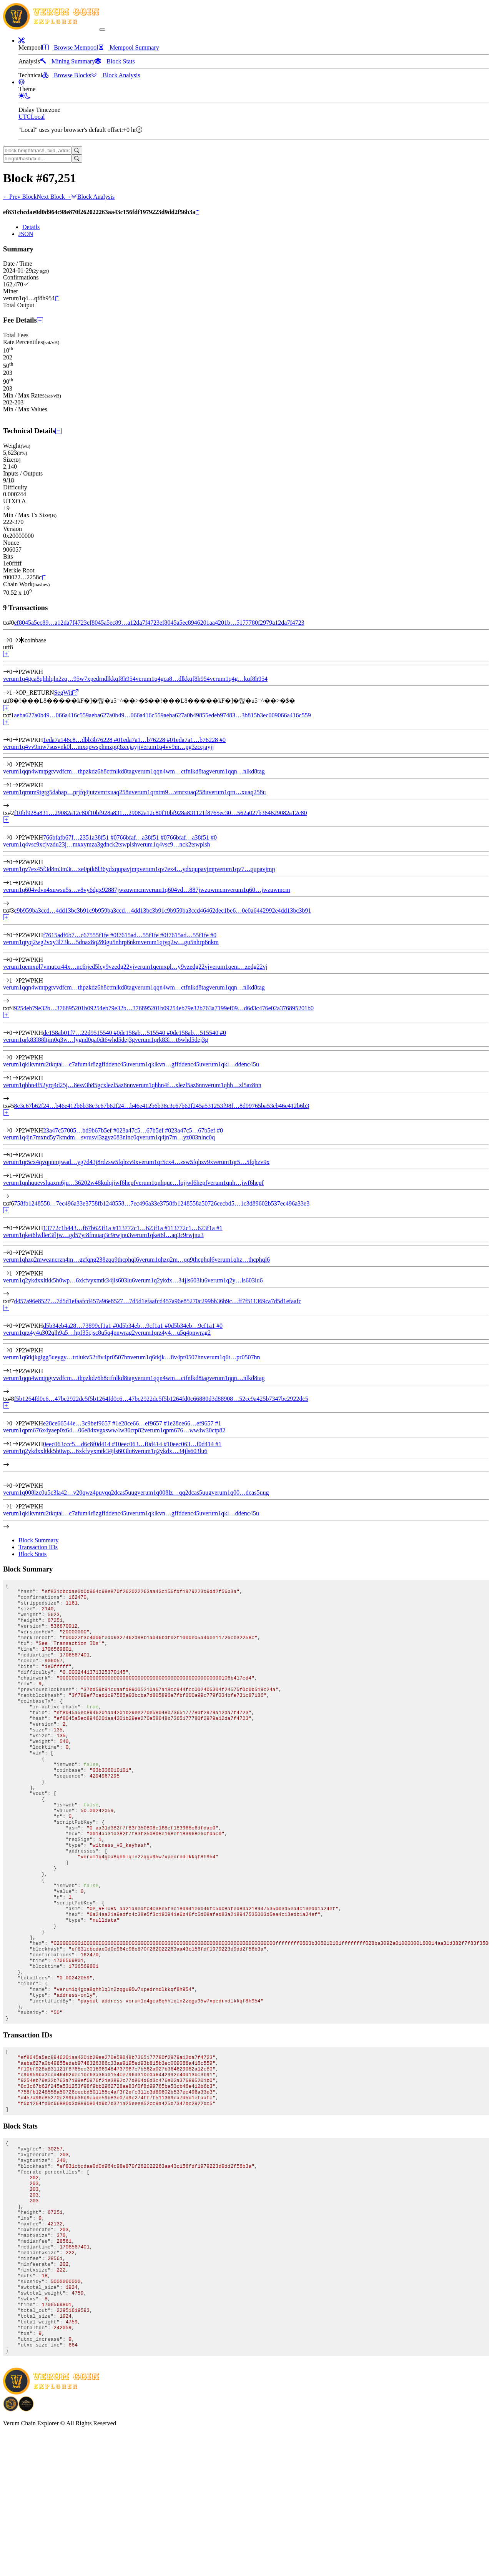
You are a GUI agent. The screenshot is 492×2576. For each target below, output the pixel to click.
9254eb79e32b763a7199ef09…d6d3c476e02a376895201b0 (240, 1008)
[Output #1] (15, 692)
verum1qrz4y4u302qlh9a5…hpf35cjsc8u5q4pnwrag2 (69, 1332)
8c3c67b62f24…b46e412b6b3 (51, 1106)
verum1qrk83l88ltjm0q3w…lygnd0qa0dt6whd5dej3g (69, 1039)
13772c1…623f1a (144, 1228)
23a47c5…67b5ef (145, 1130)
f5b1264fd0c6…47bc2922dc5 (51, 1398)
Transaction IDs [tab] (38, 1547)
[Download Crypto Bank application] (26, 2551)
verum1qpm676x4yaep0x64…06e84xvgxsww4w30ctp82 (73, 1430)
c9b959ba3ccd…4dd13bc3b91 (51, 910)
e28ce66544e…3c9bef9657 (80, 1423)
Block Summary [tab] (38, 1540)
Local (38, 116)
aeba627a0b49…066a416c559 (51, 715)
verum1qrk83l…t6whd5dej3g (171, 1039)
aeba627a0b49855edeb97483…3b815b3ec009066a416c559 (237, 715)
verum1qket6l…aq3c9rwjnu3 (167, 1235)
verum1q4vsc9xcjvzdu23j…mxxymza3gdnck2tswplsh (70, 844)
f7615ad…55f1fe (141, 935)
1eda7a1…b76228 (146, 740)
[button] (21, 40)
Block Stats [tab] (32, 1554)
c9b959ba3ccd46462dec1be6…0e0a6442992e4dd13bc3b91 (237, 910)
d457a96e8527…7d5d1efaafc (50, 1301)
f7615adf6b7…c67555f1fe (79, 935)
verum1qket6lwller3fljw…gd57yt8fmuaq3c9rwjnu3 (67, 1235)
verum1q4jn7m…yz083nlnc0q (177, 1137)
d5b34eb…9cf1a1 (145, 1325)
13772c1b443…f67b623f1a (80, 1228)
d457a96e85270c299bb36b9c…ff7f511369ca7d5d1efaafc (230, 1301)
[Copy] (197, 212)
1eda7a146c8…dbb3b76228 (81, 740)
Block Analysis (93, 196)
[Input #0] (15, 640)
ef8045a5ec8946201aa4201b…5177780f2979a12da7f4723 (232, 622)
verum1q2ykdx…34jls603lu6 (171, 1451)
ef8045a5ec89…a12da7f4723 (50, 622)
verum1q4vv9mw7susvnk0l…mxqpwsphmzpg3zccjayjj (71, 746)
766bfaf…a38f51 (142, 837)
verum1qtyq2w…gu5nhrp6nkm (180, 942)
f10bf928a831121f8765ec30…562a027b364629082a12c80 (234, 813)
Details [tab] (31, 227)
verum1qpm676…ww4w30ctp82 (185, 1430)
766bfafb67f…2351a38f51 (80, 837)
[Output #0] (15, 672)
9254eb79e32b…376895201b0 (52, 1008)
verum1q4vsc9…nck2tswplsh (173, 844)
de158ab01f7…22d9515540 (81, 1032)
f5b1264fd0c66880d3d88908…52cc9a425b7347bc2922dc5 (234, 1398)
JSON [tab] (25, 234)
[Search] (76, 150)
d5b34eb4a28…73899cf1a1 (81, 1325)
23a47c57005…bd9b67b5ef (81, 1130)
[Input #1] (15, 1444)
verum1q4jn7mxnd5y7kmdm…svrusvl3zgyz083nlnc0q (71, 1137)
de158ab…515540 (146, 1032)
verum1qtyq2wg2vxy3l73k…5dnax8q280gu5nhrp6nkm (72, 942)
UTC (24, 116)
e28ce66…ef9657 (144, 1423)
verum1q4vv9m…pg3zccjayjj (177, 746)
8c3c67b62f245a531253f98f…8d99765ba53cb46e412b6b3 (236, 1106)
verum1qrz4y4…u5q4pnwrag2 (173, 1332)
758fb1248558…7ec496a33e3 (51, 1203)
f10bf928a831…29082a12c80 (51, 813)
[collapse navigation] (102, 29)
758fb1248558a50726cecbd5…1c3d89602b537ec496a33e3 (236, 1203)
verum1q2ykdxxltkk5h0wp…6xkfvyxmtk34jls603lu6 (69, 1451)
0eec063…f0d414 (144, 1444)
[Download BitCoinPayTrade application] (10, 2551)
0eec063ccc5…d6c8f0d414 (80, 1444)
